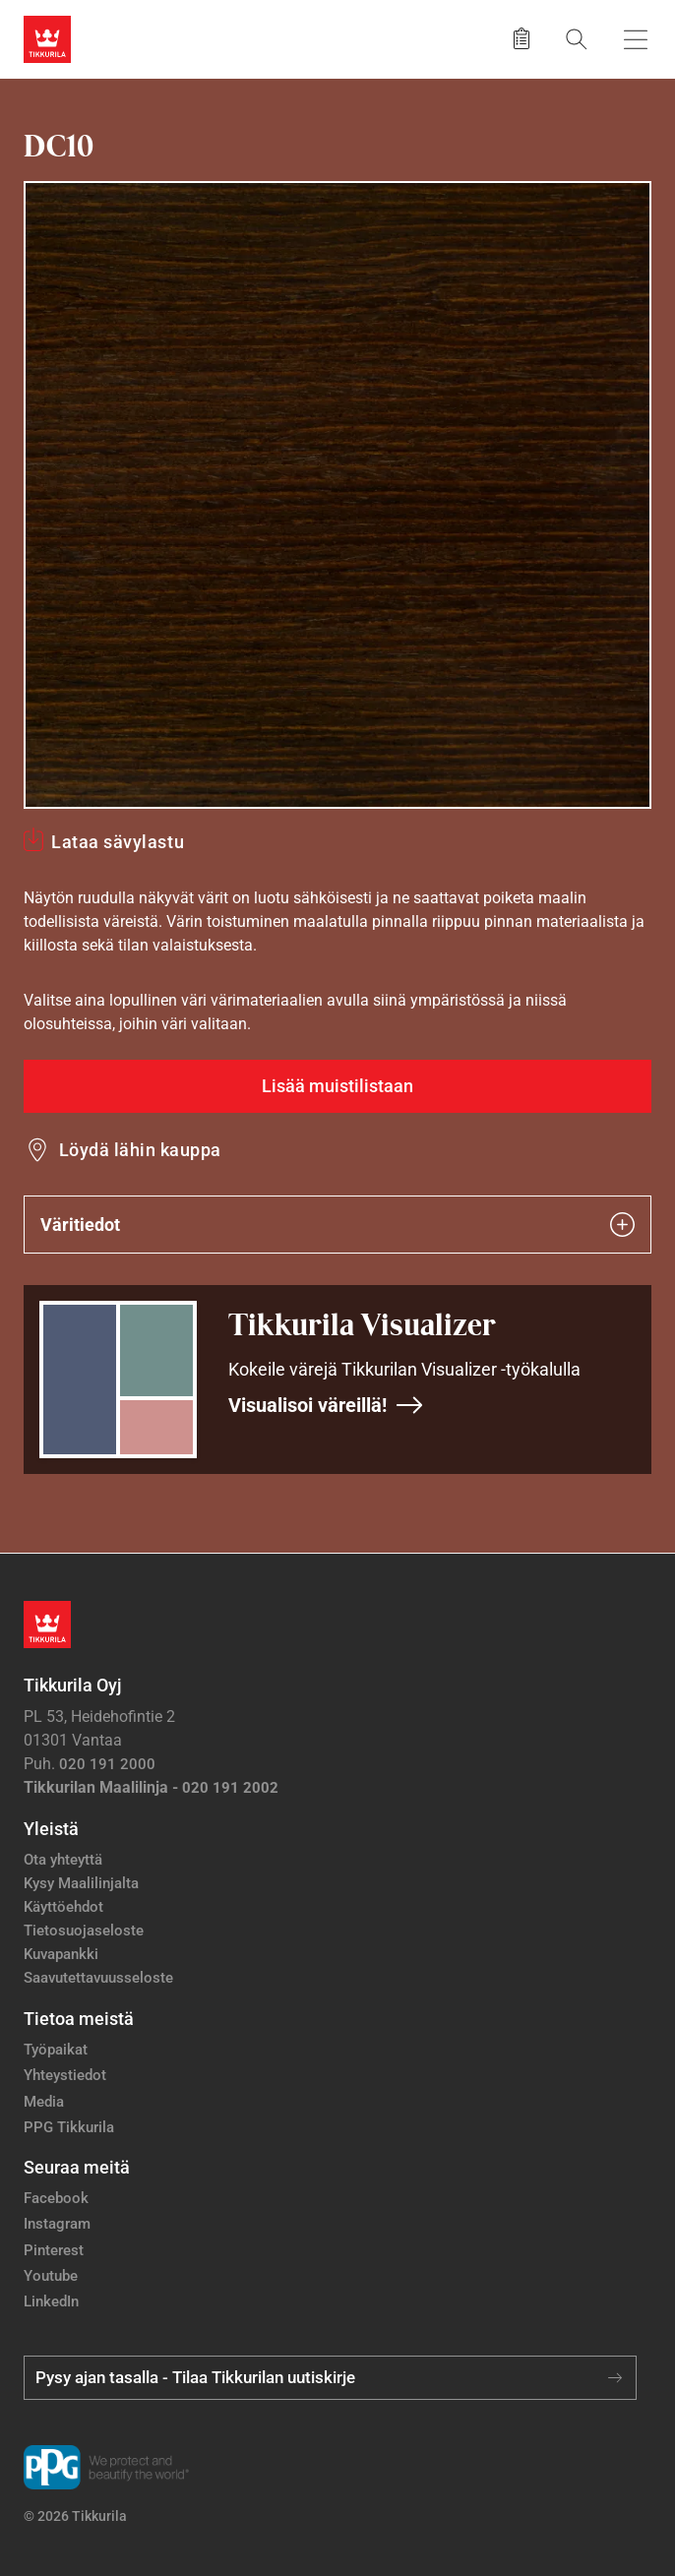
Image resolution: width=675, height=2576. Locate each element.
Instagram (57, 2224)
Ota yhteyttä (63, 1860)
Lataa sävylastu (117, 841)
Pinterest (54, 2250)
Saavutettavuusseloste (98, 1978)
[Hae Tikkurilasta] (576, 39)
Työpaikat (56, 2049)
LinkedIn (51, 2301)
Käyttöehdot (63, 1907)
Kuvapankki (61, 1954)
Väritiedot (337, 1224)
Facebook (56, 2198)
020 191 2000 (107, 1764)
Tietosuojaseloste (84, 1930)
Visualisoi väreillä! (326, 1405)
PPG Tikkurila (69, 2127)
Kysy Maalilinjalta (81, 1883)
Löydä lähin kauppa (140, 1149)
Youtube (51, 2276)
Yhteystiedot (65, 2075)
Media (44, 2102)
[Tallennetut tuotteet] (521, 39)
